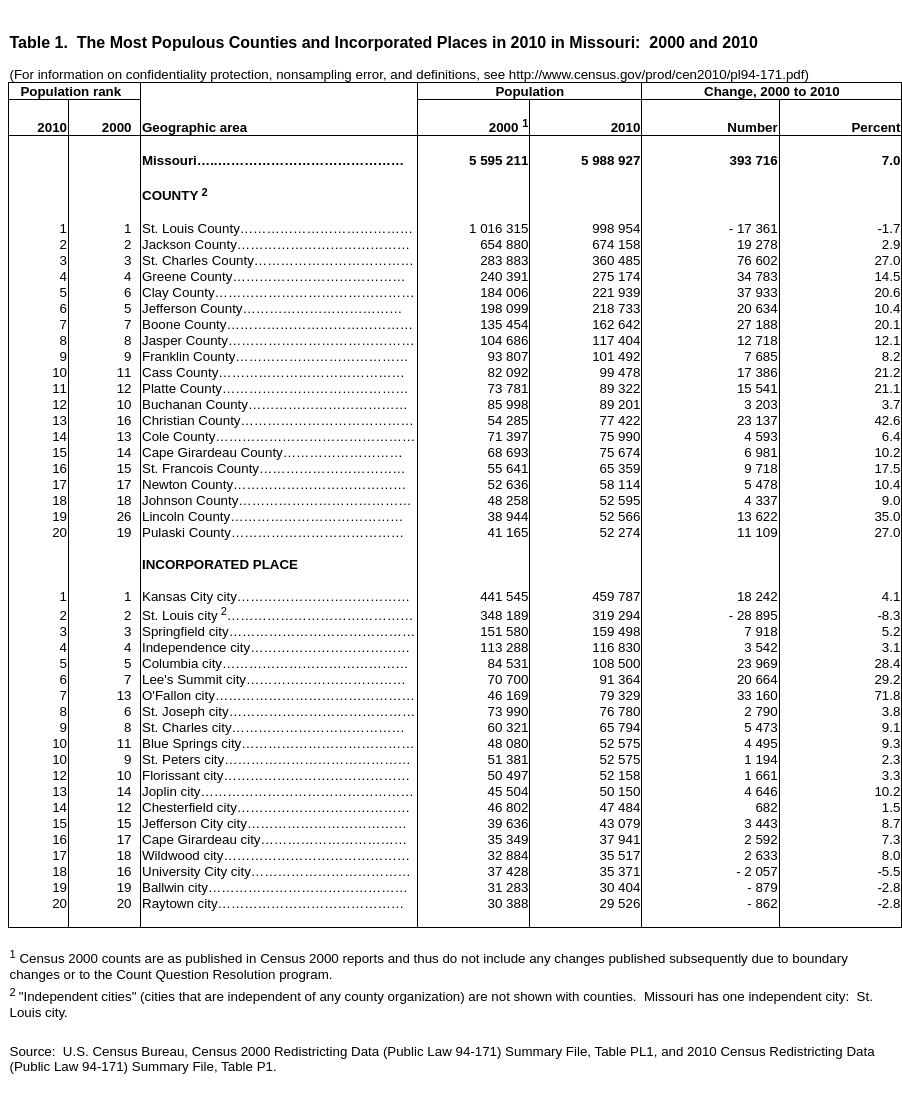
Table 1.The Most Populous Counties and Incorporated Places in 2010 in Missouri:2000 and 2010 (384, 42)
